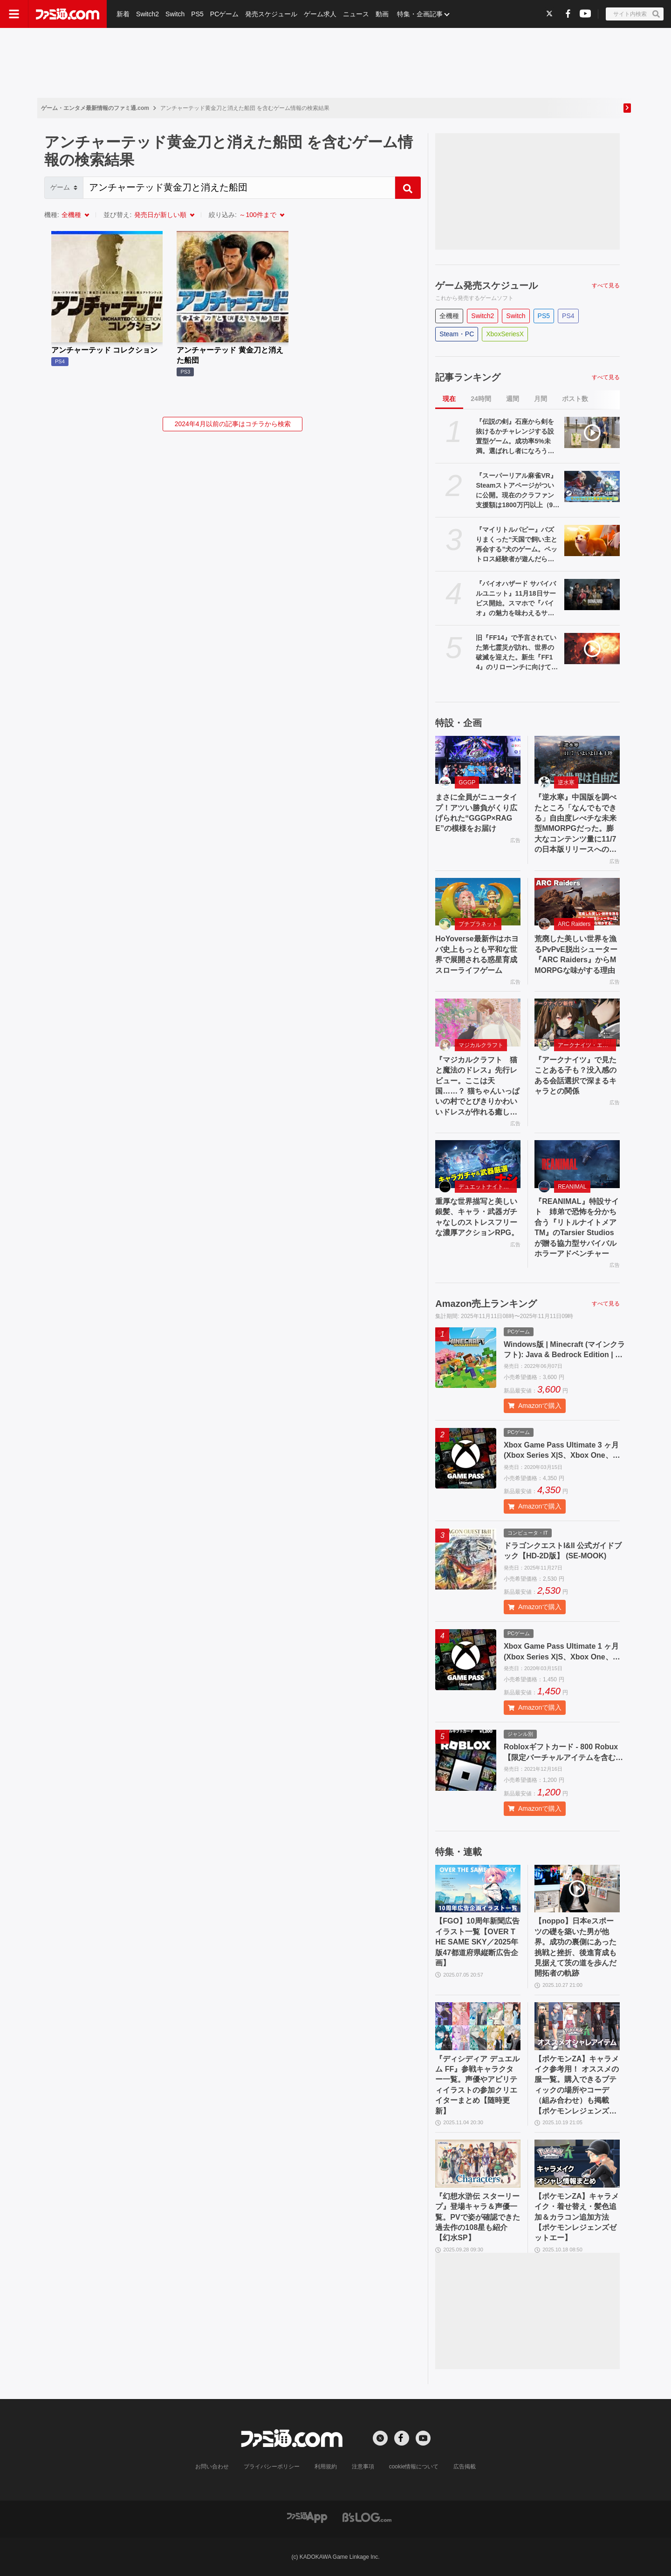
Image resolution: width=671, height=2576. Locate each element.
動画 (382, 14)
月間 (540, 398)
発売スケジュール (271, 14)
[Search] (239, 188)
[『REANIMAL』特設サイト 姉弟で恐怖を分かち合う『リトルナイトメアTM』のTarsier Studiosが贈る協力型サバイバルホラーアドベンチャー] (577, 1164)
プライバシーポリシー (272, 2466)
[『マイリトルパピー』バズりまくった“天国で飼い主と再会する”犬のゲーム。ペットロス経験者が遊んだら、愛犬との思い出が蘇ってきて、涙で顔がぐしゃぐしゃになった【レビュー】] (592, 540)
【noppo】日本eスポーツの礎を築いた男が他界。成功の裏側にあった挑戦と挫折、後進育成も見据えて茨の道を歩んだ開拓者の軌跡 (575, 1947)
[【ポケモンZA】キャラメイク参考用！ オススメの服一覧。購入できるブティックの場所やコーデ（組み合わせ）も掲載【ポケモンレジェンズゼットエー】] (577, 2026)
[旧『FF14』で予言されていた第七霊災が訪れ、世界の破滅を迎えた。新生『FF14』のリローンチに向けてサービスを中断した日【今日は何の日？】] (592, 648)
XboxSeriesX (505, 334)
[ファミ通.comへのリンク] (67, 14)
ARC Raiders (574, 924)
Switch (175, 14)
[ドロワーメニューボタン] (14, 14)
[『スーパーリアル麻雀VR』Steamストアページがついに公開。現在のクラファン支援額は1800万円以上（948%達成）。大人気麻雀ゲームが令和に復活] (592, 486)
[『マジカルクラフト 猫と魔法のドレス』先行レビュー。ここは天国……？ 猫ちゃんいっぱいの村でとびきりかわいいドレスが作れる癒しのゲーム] (477, 1023)
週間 (512, 398)
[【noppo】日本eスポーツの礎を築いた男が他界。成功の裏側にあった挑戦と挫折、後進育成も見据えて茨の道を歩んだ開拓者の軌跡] (577, 1889)
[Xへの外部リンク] (549, 13)
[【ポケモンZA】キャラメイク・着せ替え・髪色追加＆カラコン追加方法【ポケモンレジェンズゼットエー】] (577, 2164)
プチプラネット (478, 924)
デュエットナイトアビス (488, 1186)
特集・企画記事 (420, 14)
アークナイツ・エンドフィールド (587, 1045)
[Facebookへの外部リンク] (568, 13)
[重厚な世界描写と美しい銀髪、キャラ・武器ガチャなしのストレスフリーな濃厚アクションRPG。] (477, 1164)
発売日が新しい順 (160, 214)
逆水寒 (566, 782)
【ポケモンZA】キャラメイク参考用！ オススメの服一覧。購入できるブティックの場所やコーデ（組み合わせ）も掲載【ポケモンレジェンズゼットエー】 (576, 2085)
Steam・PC (456, 334)
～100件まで (257, 214)
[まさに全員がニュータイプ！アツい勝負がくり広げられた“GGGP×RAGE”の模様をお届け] (477, 760)
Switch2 (147, 14)
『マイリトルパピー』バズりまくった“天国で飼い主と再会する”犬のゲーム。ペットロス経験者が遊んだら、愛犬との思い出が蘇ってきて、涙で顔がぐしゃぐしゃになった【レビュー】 (516, 545)
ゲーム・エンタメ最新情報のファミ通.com (95, 108)
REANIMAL (572, 1186)
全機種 (71, 214)
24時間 (481, 398)
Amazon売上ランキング (486, 1303)
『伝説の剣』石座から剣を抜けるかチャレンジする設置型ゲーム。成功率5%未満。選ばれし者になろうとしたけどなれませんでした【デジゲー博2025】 (515, 437)
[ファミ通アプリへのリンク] (307, 2517)
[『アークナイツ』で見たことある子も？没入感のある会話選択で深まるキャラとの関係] (577, 1023)
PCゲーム (224, 14)
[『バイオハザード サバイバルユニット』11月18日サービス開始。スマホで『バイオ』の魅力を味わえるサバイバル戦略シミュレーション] (592, 594)
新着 (123, 14)
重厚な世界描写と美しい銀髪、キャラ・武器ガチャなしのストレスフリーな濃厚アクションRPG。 (477, 1217)
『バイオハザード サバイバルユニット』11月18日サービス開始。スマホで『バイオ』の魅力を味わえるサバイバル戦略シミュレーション (516, 599)
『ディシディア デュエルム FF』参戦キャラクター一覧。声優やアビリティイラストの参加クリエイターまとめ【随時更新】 (477, 2085)
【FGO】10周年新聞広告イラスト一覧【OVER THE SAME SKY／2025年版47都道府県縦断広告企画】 (477, 1942)
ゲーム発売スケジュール (486, 285)
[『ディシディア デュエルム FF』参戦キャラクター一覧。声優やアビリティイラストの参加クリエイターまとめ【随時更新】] (477, 2026)
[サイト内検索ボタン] (635, 13)
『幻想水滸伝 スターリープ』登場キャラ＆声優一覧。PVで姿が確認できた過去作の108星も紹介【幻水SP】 (477, 2217)
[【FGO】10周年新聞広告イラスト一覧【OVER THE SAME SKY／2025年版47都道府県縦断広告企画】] (477, 1889)
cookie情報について (414, 2466)
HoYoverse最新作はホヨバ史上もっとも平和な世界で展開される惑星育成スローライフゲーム (476, 954)
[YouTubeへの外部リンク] (585, 13)
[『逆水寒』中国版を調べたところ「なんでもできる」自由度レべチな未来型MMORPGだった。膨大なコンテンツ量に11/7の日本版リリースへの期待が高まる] (577, 760)
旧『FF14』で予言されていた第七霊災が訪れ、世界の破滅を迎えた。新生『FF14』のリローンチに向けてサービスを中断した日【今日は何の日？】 (517, 653)
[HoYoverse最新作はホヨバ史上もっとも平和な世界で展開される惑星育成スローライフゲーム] (477, 902)
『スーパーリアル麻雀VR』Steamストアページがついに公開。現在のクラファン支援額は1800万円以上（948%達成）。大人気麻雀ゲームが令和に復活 (516, 491)
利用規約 (326, 2466)
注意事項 (363, 2466)
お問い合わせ (212, 2466)
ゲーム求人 (320, 14)
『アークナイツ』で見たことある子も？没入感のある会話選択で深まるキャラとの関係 (575, 1075)
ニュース (356, 14)
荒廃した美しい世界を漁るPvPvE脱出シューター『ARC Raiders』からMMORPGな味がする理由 (575, 954)
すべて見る (606, 285)
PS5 (197, 14)
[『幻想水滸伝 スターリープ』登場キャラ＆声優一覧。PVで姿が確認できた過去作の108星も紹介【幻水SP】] (477, 2164)
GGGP (467, 782)
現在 (449, 398)
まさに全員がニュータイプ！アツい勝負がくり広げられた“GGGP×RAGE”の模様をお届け (476, 812)
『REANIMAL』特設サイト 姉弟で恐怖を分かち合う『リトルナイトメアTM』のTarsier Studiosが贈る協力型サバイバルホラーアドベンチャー (576, 1227)
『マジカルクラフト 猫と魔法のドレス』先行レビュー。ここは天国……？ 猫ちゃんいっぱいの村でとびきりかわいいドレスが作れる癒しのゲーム (477, 1086)
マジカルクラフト (481, 1045)
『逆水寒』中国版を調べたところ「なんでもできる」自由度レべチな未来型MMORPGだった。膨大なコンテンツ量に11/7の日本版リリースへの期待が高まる (575, 824)
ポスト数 (575, 398)
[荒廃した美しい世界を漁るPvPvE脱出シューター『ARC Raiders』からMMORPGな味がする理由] (577, 902)
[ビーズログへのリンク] (366, 2517)
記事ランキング (467, 377)
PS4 (568, 315)
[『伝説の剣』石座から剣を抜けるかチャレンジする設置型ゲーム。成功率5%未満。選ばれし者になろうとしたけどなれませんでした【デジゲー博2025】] (592, 432)
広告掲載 (464, 2466)
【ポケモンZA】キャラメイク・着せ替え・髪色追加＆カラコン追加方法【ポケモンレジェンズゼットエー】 (576, 2217)
